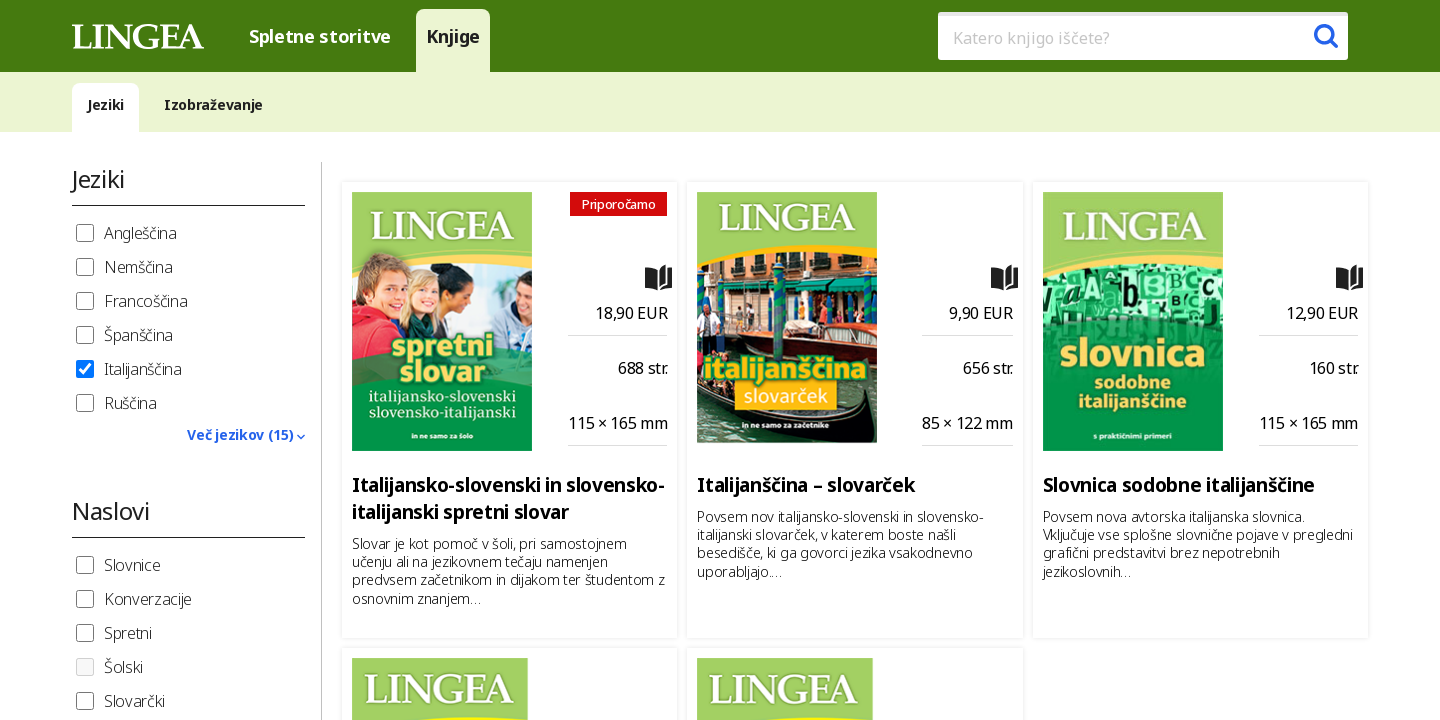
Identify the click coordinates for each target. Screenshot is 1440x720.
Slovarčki (134, 701)
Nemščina (138, 267)
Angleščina (140, 233)
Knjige (453, 36)
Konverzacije (148, 599)
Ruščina (130, 403)
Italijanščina (143, 369)
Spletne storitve (320, 36)
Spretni (128, 633)
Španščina (138, 335)
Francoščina (145, 301)
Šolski (123, 667)
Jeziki (105, 104)
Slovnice (132, 565)
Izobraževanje (213, 104)
